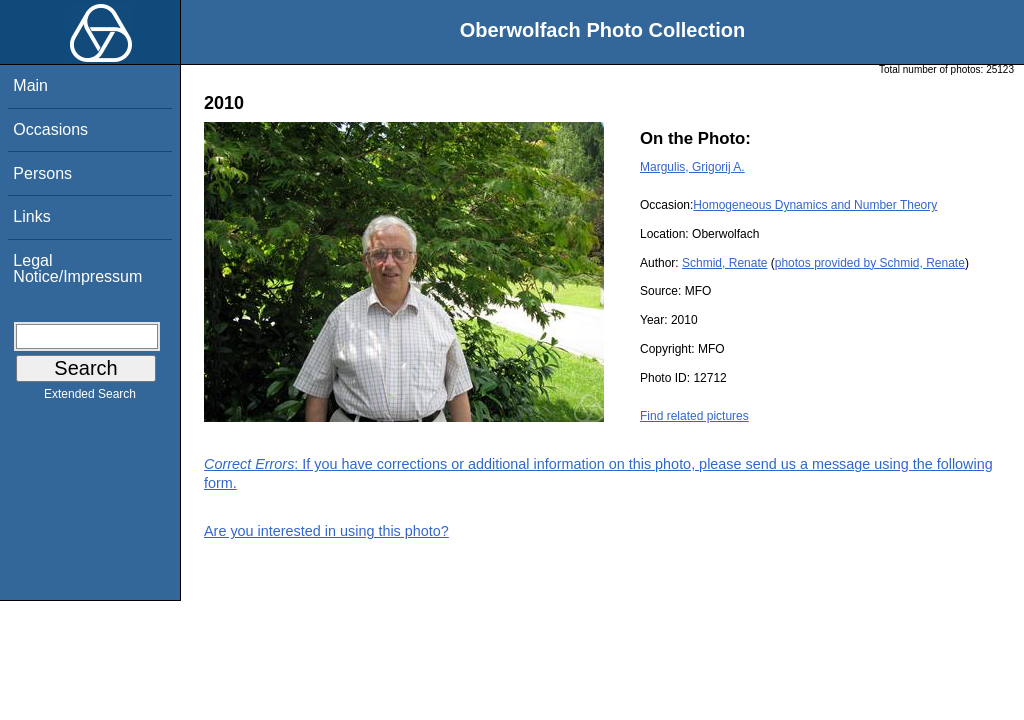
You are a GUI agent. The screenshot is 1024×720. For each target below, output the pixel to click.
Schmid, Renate (724, 263)
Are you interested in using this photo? (326, 531)
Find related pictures (694, 416)
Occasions (50, 129)
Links (31, 216)
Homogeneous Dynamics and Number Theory (815, 205)
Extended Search (90, 398)
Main (30, 85)
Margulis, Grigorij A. (692, 167)
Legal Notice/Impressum (77, 268)
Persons (42, 173)
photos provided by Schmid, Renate (870, 263)
